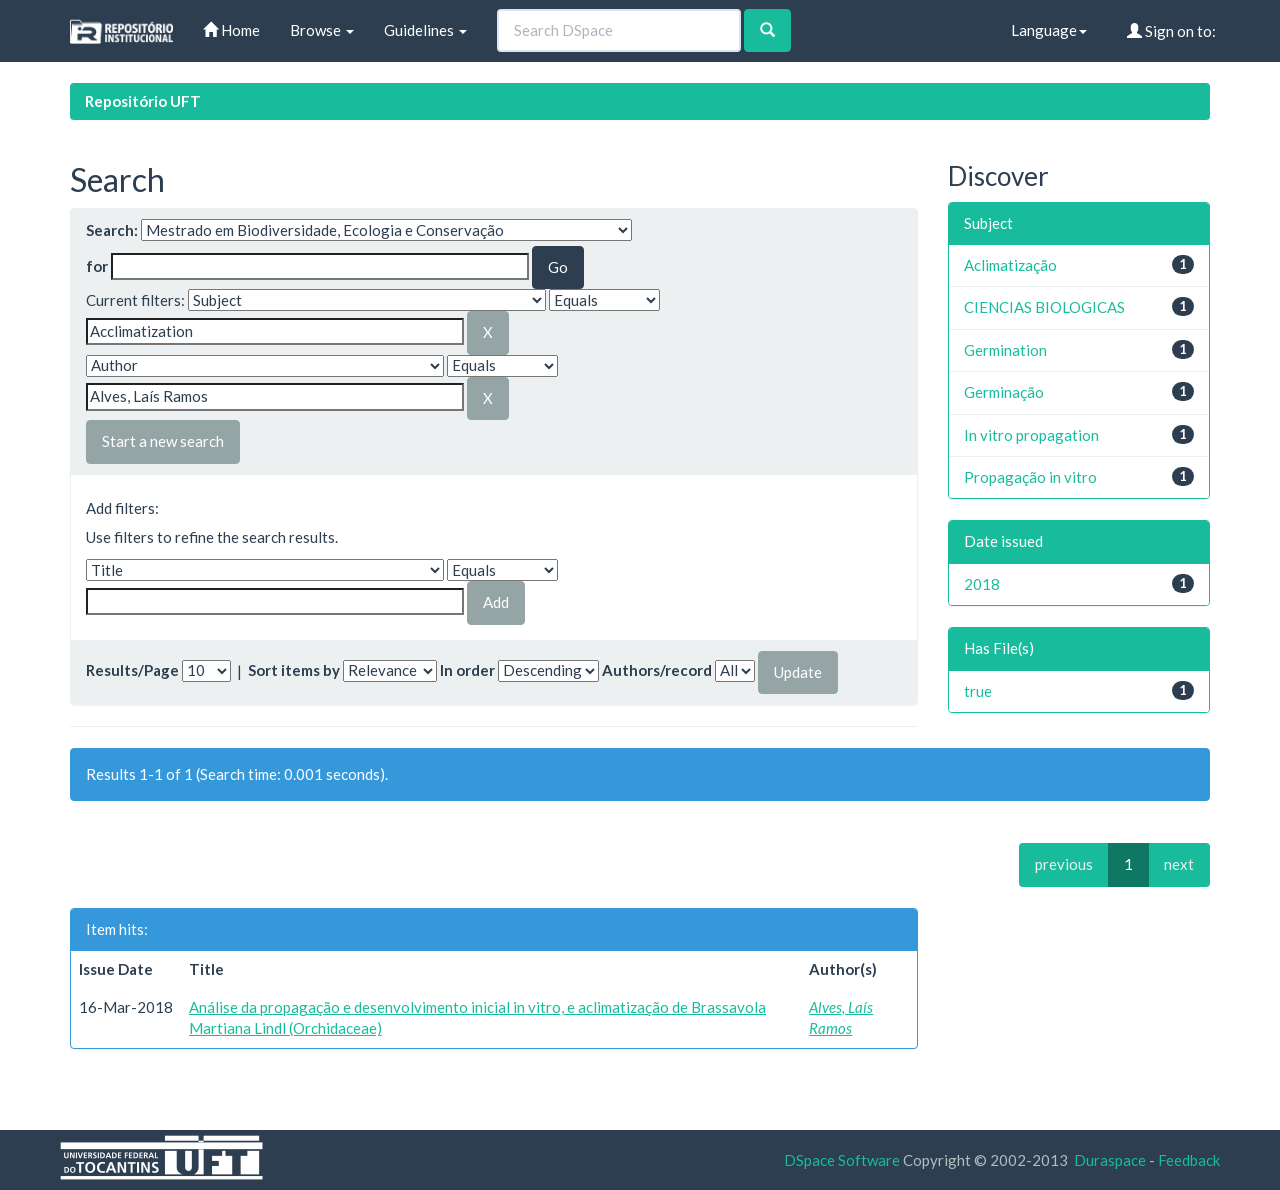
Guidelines (425, 30)
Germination (1005, 350)
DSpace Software (842, 1160)
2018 (982, 584)
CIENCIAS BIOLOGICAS (1044, 307)
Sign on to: (1171, 31)
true (978, 691)
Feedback (1189, 1160)
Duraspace (1110, 1160)
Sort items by (294, 670)
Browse (322, 30)
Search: (112, 230)
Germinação (1004, 392)
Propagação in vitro (1030, 477)
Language (1049, 30)
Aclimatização (1010, 265)
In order (467, 670)
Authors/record (657, 670)
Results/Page (132, 670)
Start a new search (163, 441)
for (97, 266)
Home (231, 30)
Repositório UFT (143, 101)
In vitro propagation (1031, 435)
